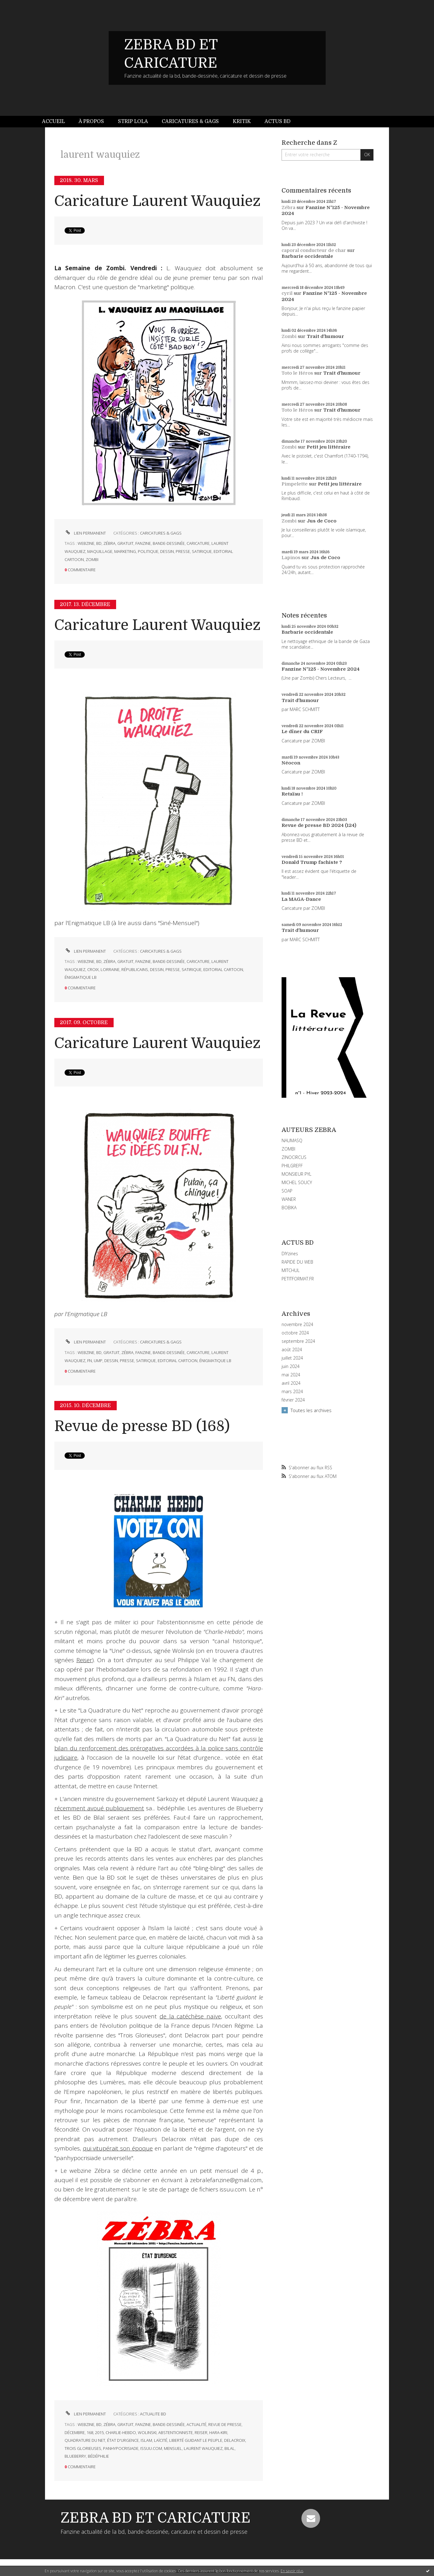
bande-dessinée (169, 543)
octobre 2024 (295, 1333)
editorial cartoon (223, 969)
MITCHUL (291, 1270)
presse (183, 551)
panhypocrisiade (120, 2448)
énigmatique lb (81, 977)
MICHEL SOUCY (297, 1182)
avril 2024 (291, 1383)
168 (90, 2432)
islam (146, 2440)
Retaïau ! (292, 794)
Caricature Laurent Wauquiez (157, 201)
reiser (201, 2432)
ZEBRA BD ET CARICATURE (156, 2518)
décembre (75, 2432)
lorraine (110, 969)
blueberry (75, 2456)
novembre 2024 (297, 1324)
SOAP (287, 1191)
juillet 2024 (292, 1358)
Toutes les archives (311, 1410)
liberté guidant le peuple (195, 2440)
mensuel (173, 2448)
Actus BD (277, 121)
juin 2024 (291, 1366)
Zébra (288, 207)
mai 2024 (291, 1375)
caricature (198, 543)
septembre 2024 (298, 1341)
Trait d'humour (325, 336)
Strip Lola (133, 121)
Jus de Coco (322, 521)
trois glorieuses (83, 2448)
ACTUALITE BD (153, 2414)
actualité (196, 2424)
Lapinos (291, 557)
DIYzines (290, 1253)
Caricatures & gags (190, 121)
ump (98, 1360)
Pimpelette (295, 484)
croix (93, 969)
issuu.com (151, 2448)
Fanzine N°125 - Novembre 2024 (320, 669)
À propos (91, 121)
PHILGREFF (292, 1166)
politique (148, 551)
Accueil (53, 121)
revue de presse (225, 2424)
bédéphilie (98, 2456)
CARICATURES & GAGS (161, 533)
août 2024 (292, 1349)
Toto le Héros (297, 373)
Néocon (291, 763)
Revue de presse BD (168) (142, 1426)
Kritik (242, 121)
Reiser (84, 1660)
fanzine (143, 543)
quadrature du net (85, 2440)
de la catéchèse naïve (190, 2016)
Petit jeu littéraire (328, 447)
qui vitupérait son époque (118, 2148)
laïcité (160, 2440)
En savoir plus (292, 2571)
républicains (134, 969)
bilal (229, 2448)
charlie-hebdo (121, 2432)
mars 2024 (292, 1391)
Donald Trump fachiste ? (312, 862)
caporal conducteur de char (314, 250)
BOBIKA (289, 1207)
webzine (86, 543)
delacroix (234, 2440)
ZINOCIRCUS (294, 1157)
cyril (287, 293)
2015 (99, 2432)
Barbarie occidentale (307, 256)
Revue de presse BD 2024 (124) (319, 825)
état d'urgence (123, 2440)
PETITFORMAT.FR (298, 1279)
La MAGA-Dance (301, 899)
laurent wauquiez (203, 2448)
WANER (289, 1199)
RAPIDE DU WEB (297, 1262)
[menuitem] (57, 121)
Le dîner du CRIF (302, 731)
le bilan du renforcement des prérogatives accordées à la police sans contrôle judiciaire (158, 1748)
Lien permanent (85, 533)
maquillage (99, 551)
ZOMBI (288, 1149)
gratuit (125, 543)
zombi (92, 559)
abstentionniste (175, 2432)
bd (99, 543)
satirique (202, 551)
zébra (109, 543)
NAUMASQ (292, 1140)
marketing (125, 551)
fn (89, 1360)
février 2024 (293, 1400)
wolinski (147, 2432)
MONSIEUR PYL (296, 1174)
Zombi (289, 336)
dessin (167, 551)
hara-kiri (218, 2432)
